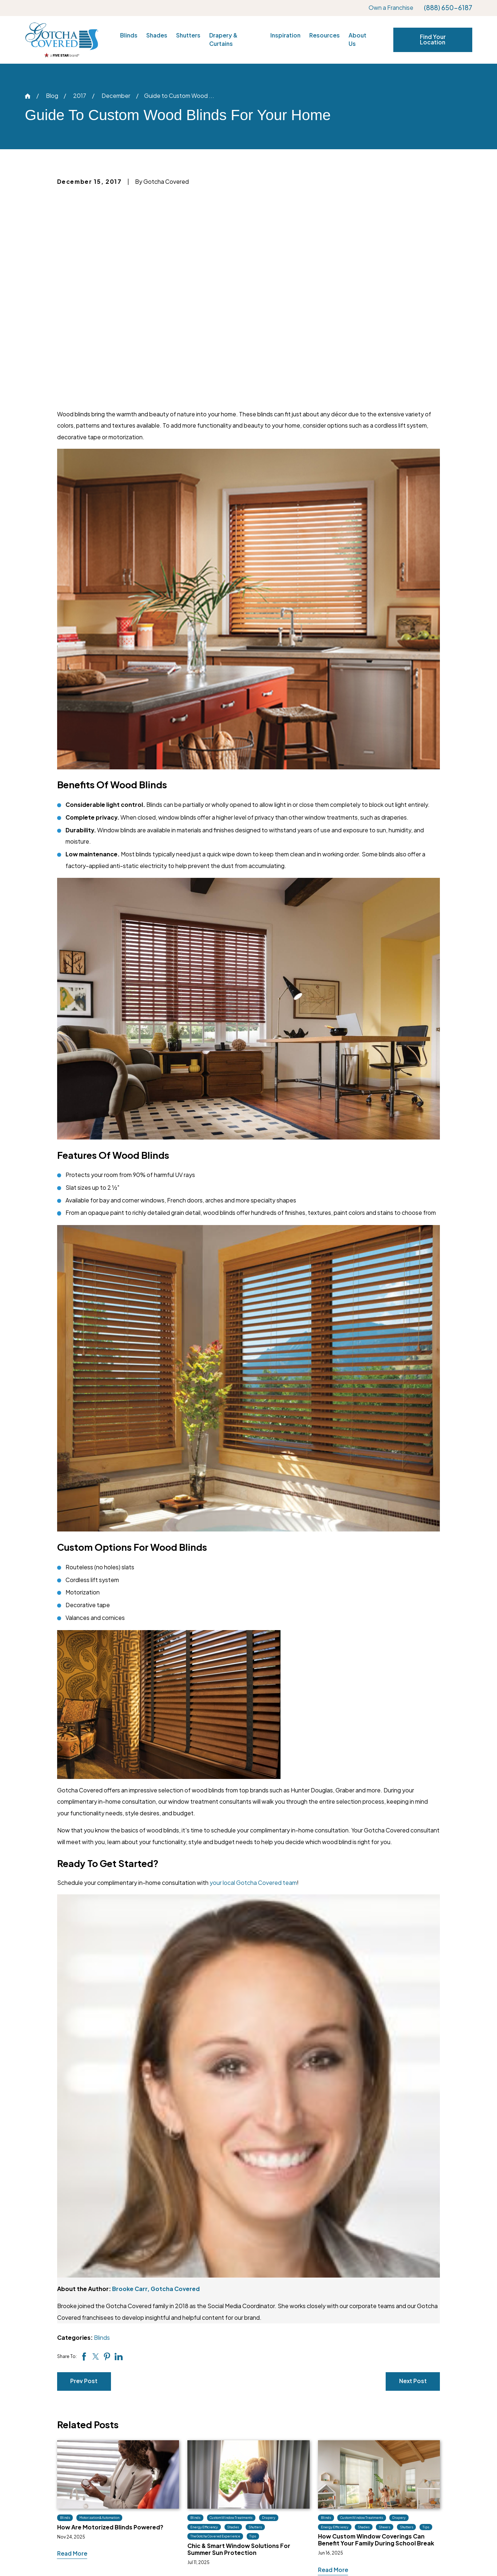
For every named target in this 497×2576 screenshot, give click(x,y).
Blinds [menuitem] (129, 35)
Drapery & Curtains (248, 2490)
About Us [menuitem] (357, 40)
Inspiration (322, 2449)
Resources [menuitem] (324, 35)
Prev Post (84, 2177)
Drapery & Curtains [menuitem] (223, 40)
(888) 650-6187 (448, 8)
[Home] (62, 40)
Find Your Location (433, 39)
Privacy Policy (413, 2490)
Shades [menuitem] (156, 35)
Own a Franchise (391, 7)
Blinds (102, 2134)
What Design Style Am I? (341, 2490)
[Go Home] (28, 96)
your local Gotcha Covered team (253, 1679)
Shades (232, 2462)
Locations (407, 2462)
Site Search (409, 2504)
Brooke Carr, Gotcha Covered (156, 2085)
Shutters (234, 2476)
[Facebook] (105, 2475)
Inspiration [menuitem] (285, 35)
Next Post (413, 2177)
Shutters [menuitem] (188, 35)
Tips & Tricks (325, 2476)
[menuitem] (38, 2556)
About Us (406, 2449)
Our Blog (319, 2462)
